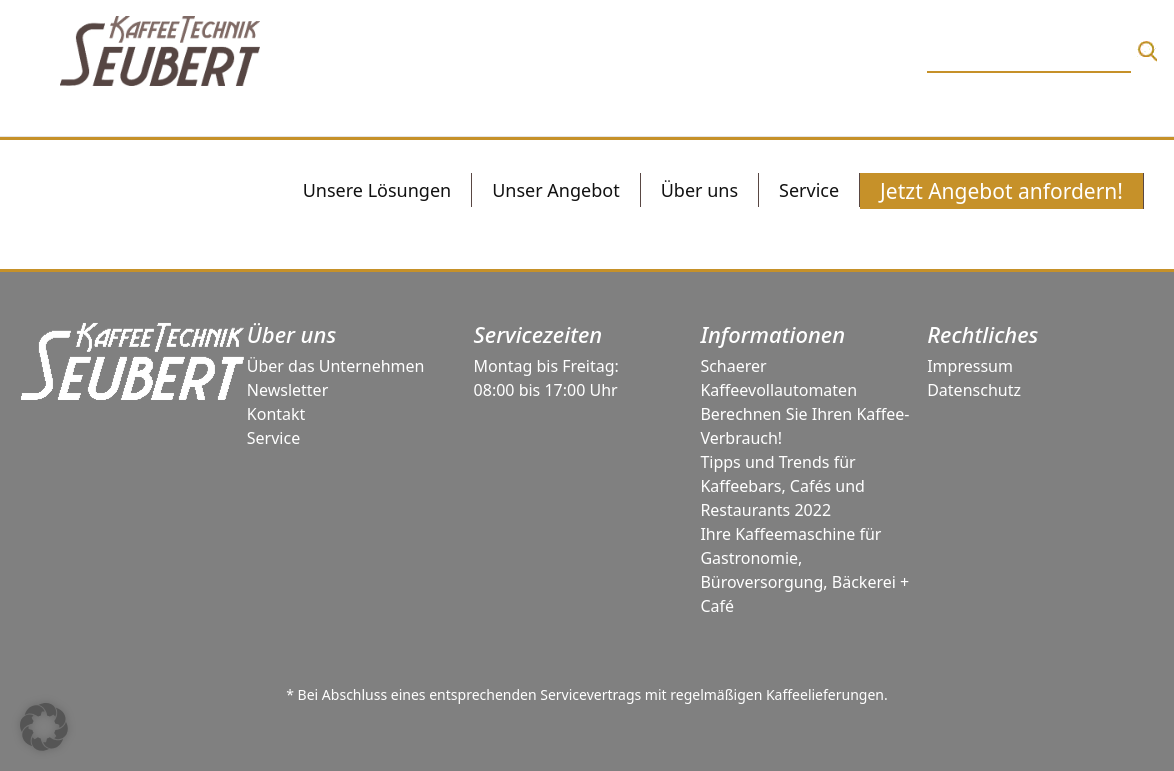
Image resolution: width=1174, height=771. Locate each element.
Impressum (970, 366)
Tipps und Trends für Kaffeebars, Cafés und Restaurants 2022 (782, 486)
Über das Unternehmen (336, 366)
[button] (44, 727)
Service (273, 438)
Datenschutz (974, 390)
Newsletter (287, 390)
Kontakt (276, 414)
